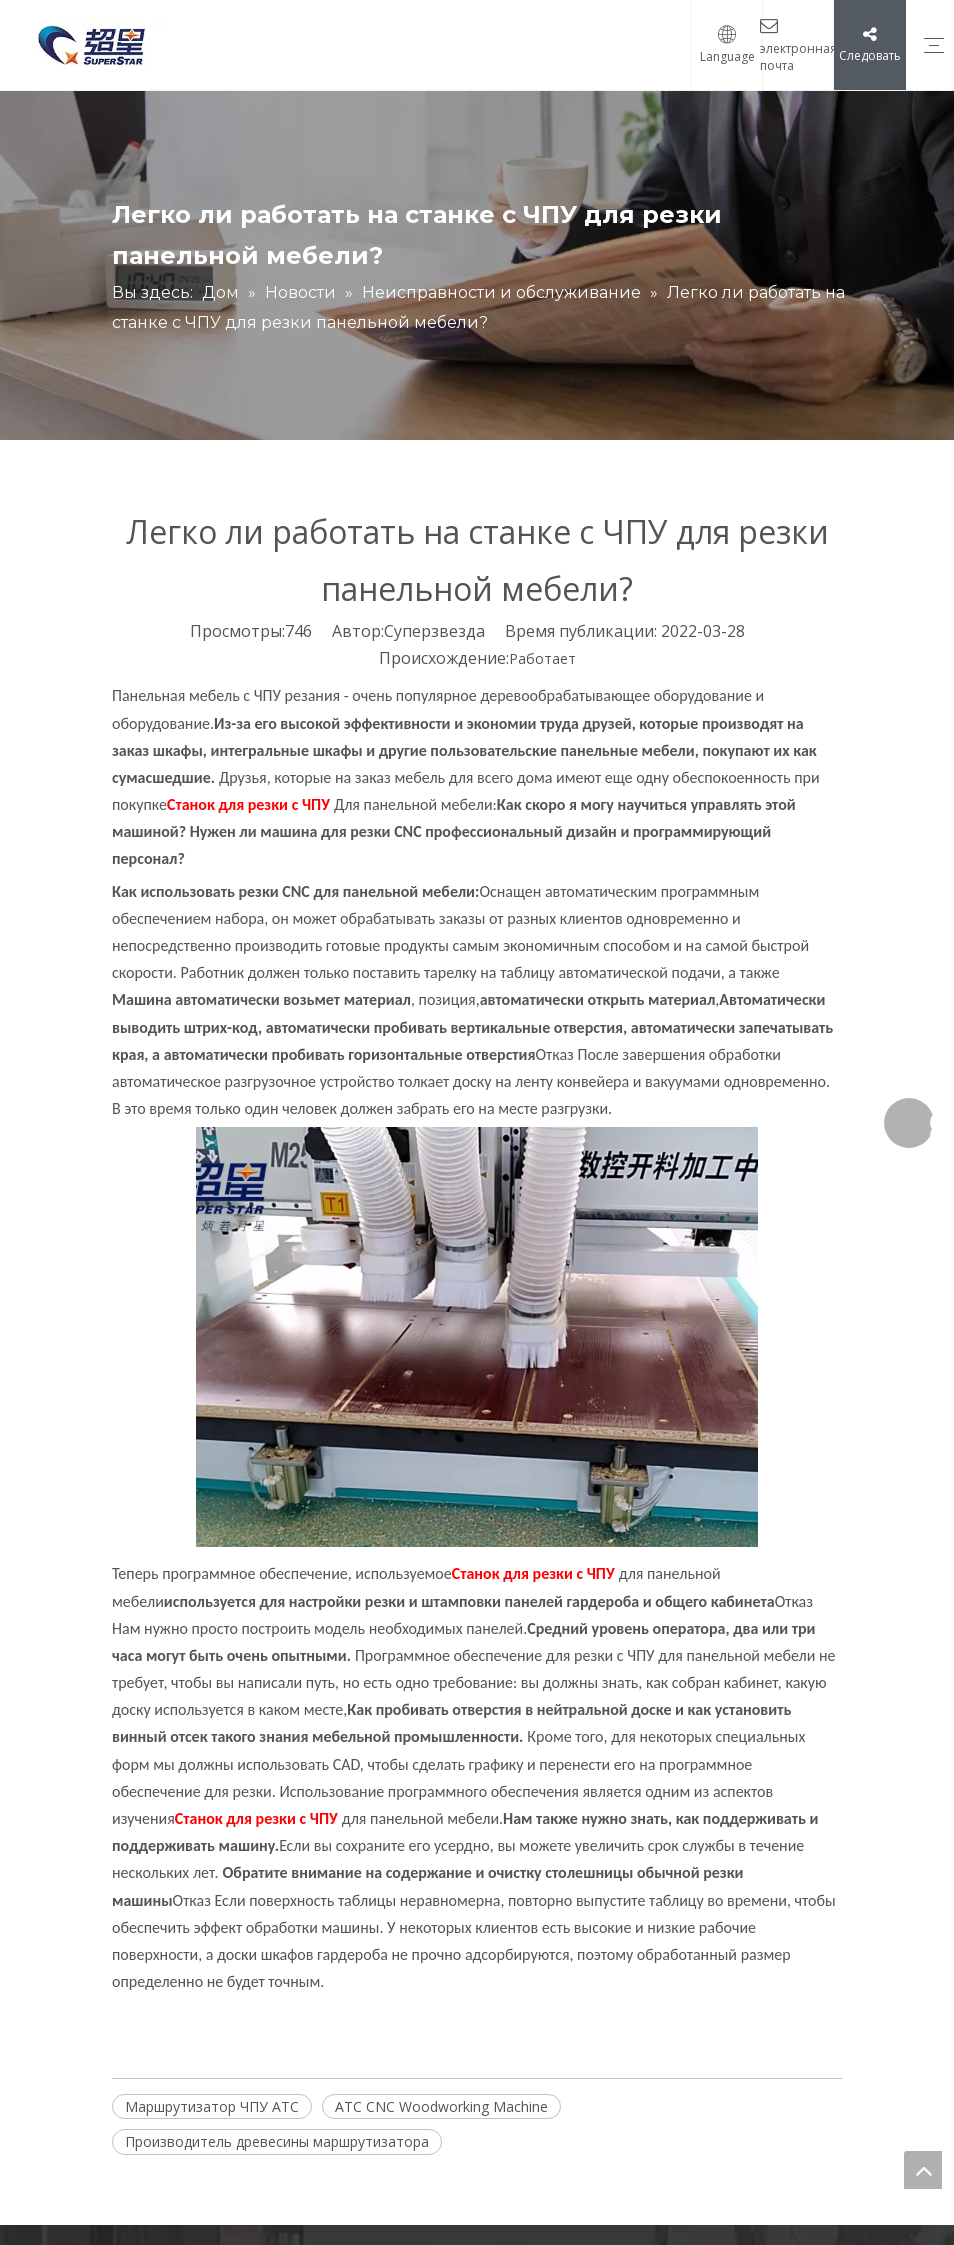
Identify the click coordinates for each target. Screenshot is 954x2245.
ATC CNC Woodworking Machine (441, 2106)
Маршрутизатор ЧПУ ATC (212, 2106)
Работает (542, 658)
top (923, 2170)
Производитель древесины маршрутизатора (277, 2141)
